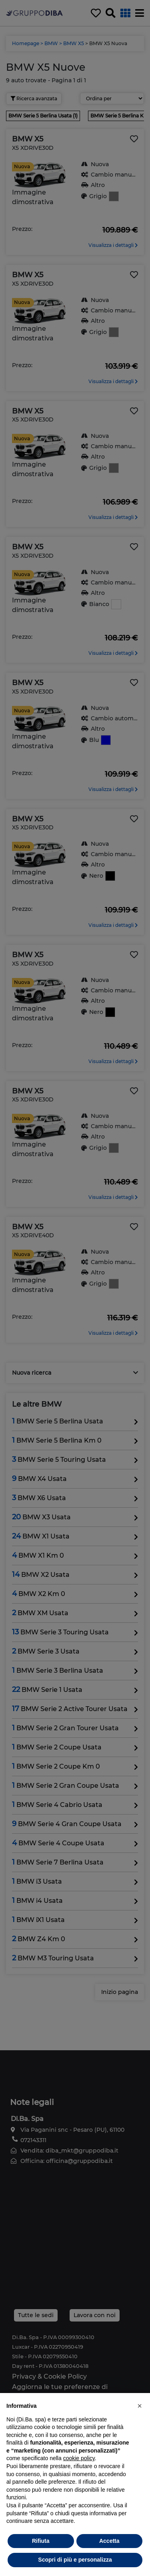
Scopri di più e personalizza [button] (75, 2559)
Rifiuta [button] (41, 2541)
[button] (139, 2405)
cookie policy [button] (79, 2458)
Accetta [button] (109, 2541)
